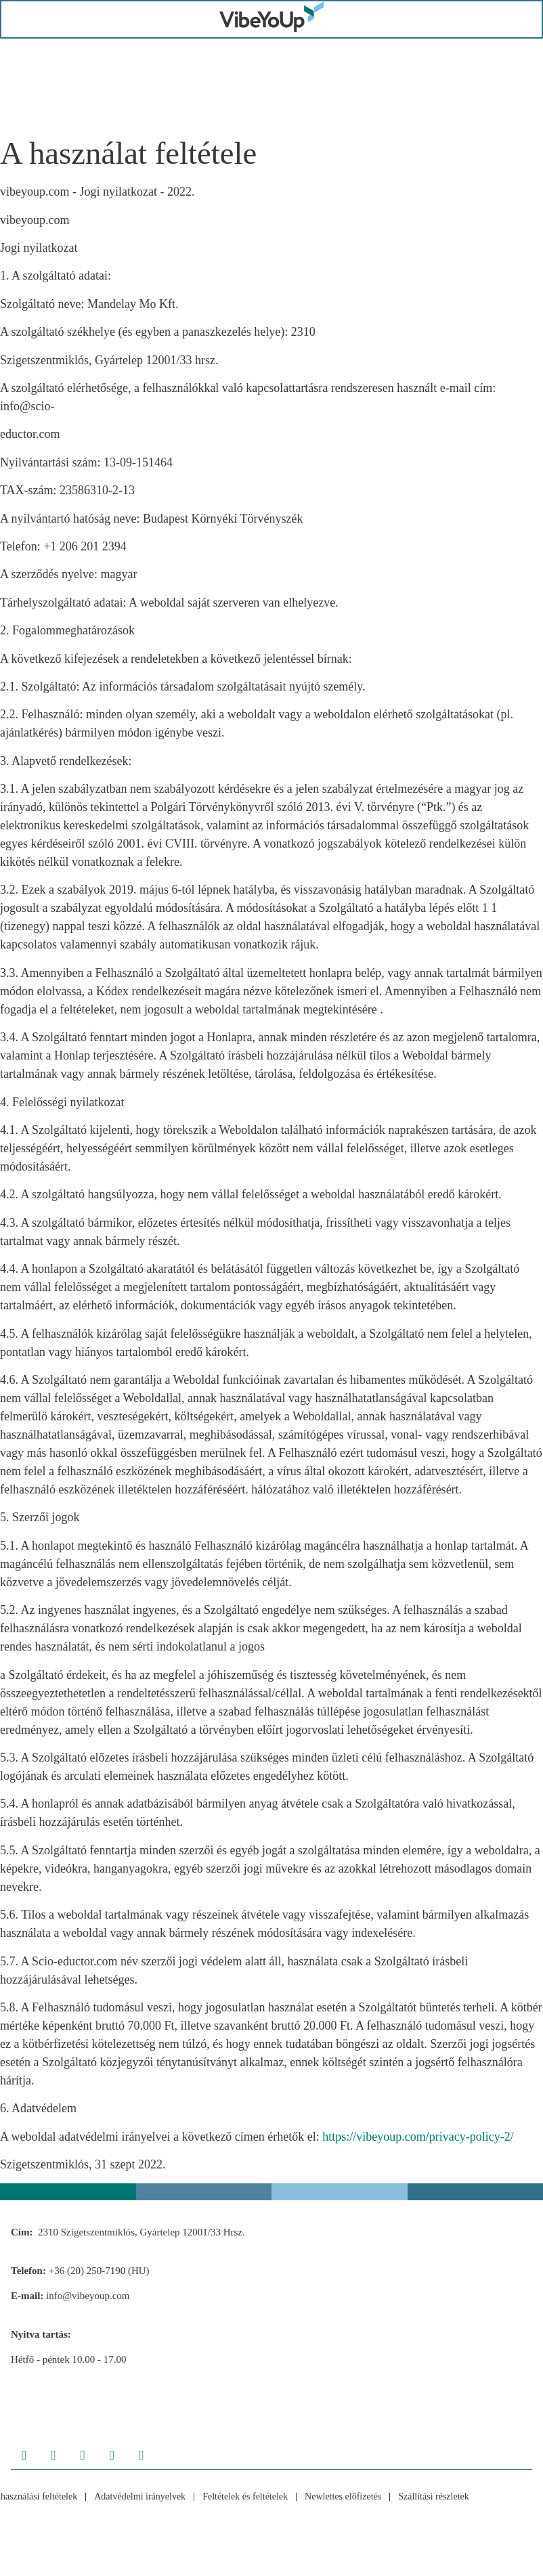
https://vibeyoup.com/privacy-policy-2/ (417, 2141)
